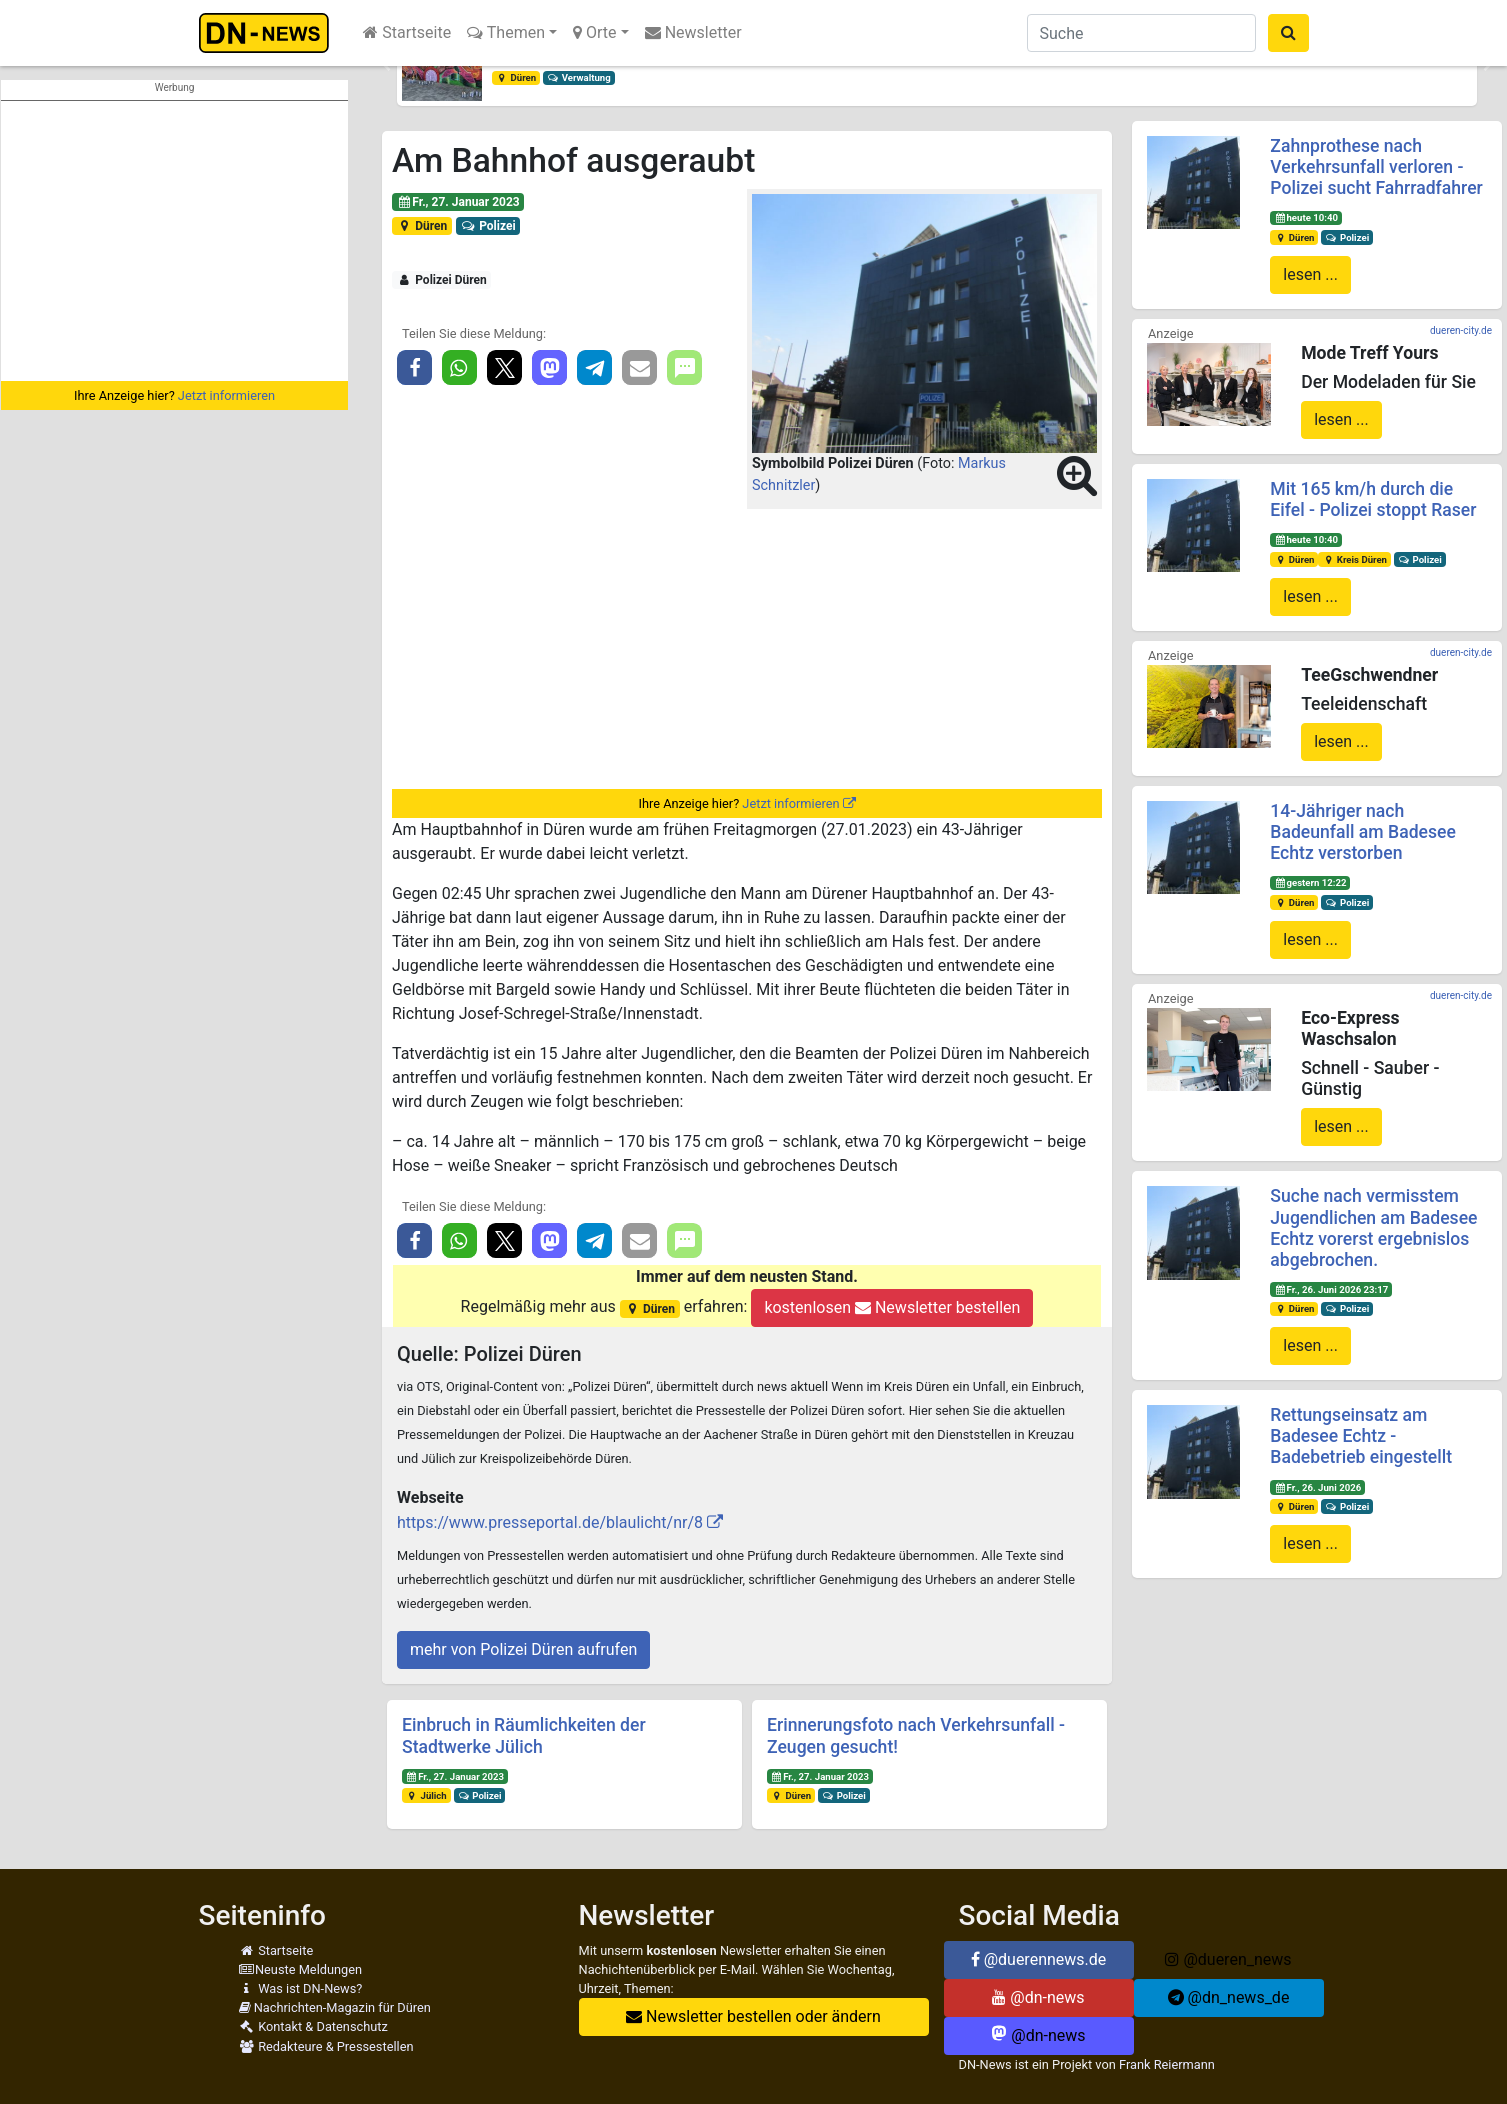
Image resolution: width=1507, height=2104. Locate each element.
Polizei (488, 226)
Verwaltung (579, 77)
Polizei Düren (442, 280)
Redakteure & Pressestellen (326, 2046)
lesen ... (1310, 274)
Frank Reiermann (1167, 2064)
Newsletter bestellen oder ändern (753, 2016)
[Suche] (1141, 33)
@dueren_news (1228, 1959)
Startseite (407, 32)
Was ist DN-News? (301, 1988)
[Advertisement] (174, 241)
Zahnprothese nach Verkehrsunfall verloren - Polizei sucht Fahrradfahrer (1376, 167)
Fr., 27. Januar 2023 (458, 202)
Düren (516, 77)
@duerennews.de (1039, 1959)
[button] (387, 66)
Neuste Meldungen (301, 1969)
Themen (506, 32)
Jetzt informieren (226, 395)
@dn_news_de (1229, 1997)
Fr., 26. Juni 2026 (1317, 1487)
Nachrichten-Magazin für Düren (335, 2007)
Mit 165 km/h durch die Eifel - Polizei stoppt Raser (1373, 499)
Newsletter (693, 32)
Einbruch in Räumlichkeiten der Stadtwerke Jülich (524, 1735)
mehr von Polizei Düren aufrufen (523, 1649)
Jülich (426, 1795)
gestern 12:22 (1310, 882)
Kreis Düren (1354, 559)
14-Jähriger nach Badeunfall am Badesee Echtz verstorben (1363, 832)
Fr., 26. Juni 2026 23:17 (1331, 1289)
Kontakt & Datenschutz (313, 2026)
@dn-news (1038, 1997)
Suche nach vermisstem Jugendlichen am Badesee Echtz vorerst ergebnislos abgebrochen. (1373, 1227)
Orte (595, 32)
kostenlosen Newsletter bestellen (892, 1307)
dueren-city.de (1461, 330)
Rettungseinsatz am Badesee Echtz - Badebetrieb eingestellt (1361, 1436)
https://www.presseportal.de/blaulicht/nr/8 (550, 1522)
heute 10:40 (1306, 217)
